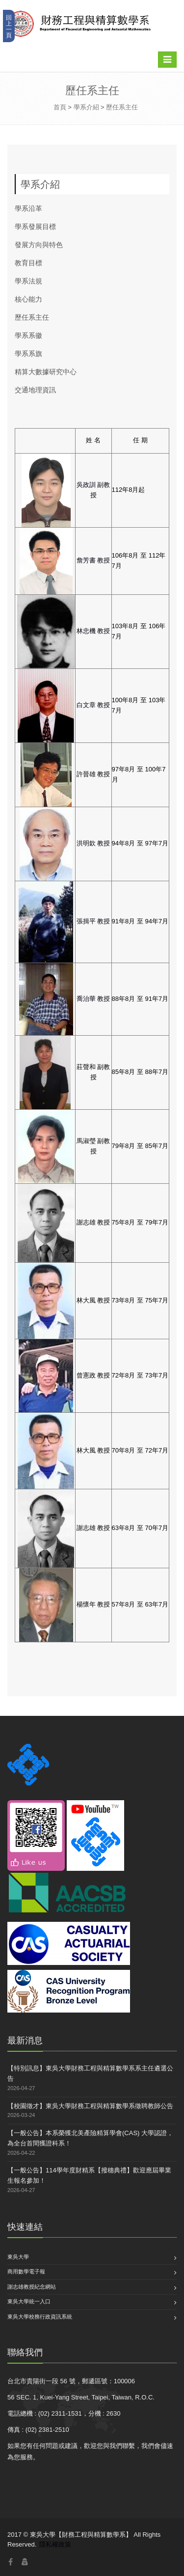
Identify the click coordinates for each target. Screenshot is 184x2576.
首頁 (59, 107)
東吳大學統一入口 (29, 2301)
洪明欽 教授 (93, 843)
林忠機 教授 (93, 631)
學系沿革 (28, 208)
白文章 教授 (93, 705)
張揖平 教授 (93, 921)
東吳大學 (18, 2257)
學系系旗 (28, 353)
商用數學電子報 (26, 2271)
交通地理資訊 (35, 389)
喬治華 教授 (93, 998)
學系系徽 (28, 335)
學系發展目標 (35, 226)
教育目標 (28, 262)
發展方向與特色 (39, 244)
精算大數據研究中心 (46, 371)
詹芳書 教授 (93, 560)
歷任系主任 (122, 107)
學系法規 (28, 280)
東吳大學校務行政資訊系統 (39, 2317)
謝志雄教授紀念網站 (31, 2287)
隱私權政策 (55, 2544)
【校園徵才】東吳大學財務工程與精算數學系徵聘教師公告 (90, 2106)
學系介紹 (86, 107)
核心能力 (28, 299)
